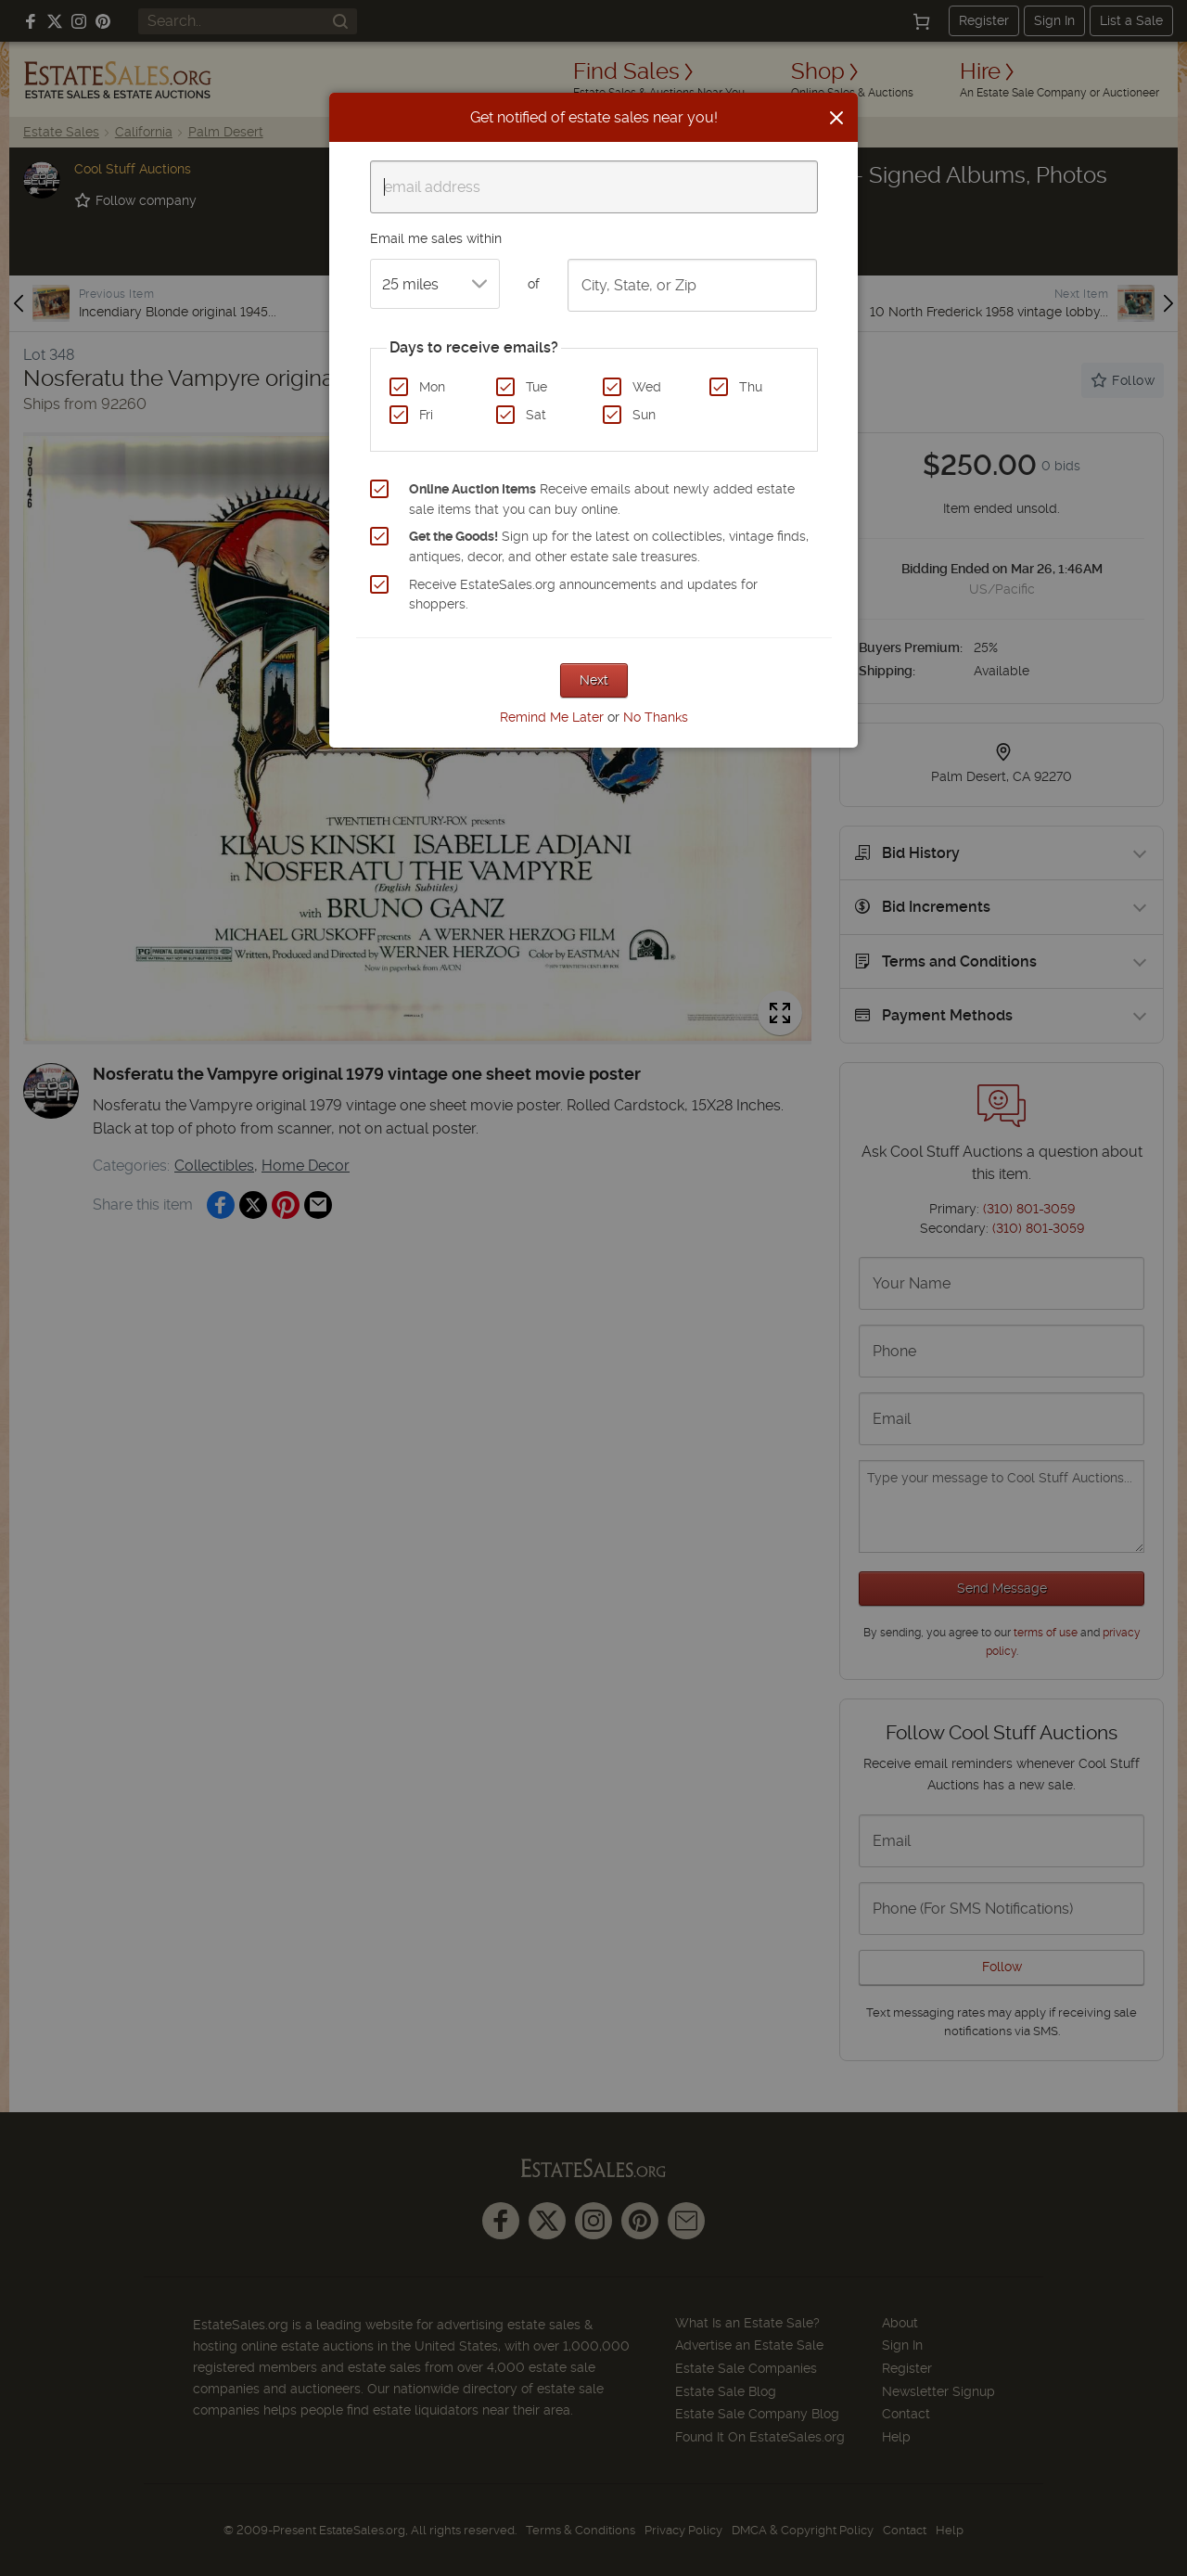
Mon (432, 386)
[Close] (836, 118)
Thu (750, 386)
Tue (536, 386)
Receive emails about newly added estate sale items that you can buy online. (602, 499)
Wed (646, 386)
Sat (536, 414)
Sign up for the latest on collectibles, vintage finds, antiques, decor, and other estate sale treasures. (609, 546)
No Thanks (655, 717)
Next (594, 680)
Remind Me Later (552, 717)
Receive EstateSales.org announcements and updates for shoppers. (583, 594)
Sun (644, 414)
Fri (426, 414)
